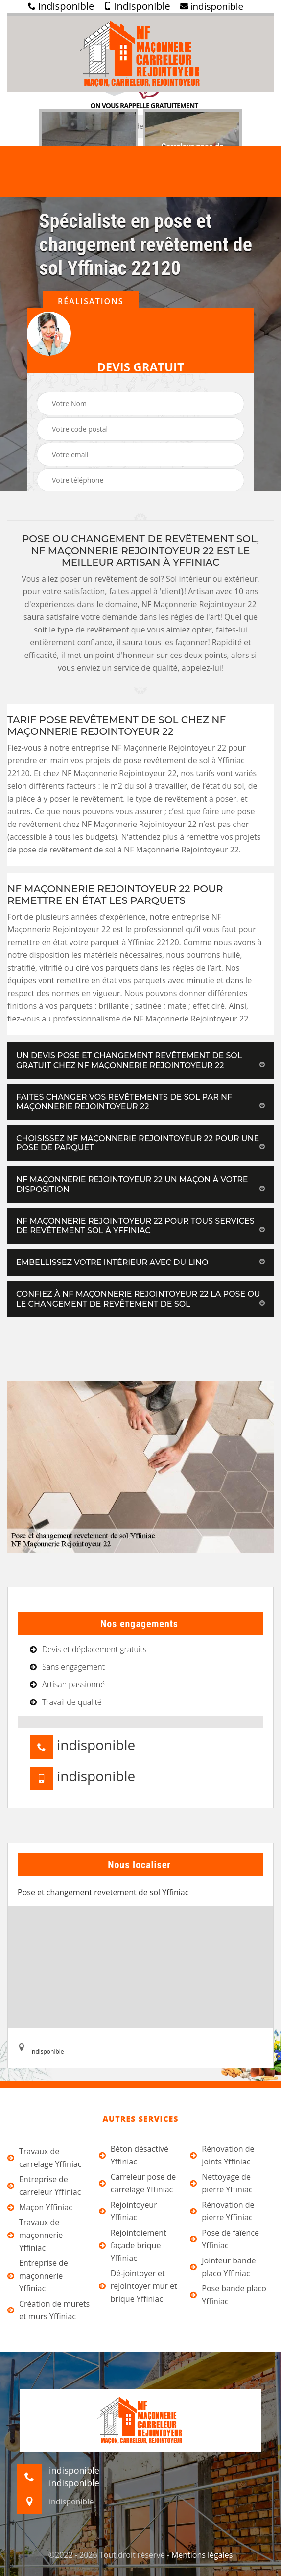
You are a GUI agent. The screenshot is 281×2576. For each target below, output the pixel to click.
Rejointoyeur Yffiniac (128, 2211)
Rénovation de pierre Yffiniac (222, 2211)
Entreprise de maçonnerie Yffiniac (37, 2276)
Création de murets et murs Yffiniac (48, 2310)
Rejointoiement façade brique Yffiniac (132, 2245)
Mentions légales (202, 2555)
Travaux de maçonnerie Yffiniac (35, 2235)
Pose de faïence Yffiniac (224, 2239)
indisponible (61, 6)
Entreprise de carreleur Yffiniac (44, 2185)
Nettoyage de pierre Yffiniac (221, 2183)
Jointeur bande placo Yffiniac (223, 2267)
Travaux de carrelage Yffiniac (44, 2157)
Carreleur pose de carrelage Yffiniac (137, 2183)
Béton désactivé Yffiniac (133, 2155)
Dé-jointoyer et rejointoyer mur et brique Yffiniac (138, 2286)
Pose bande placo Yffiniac (228, 2295)
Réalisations (91, 301)
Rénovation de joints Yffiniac (222, 2155)
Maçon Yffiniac (39, 2207)
